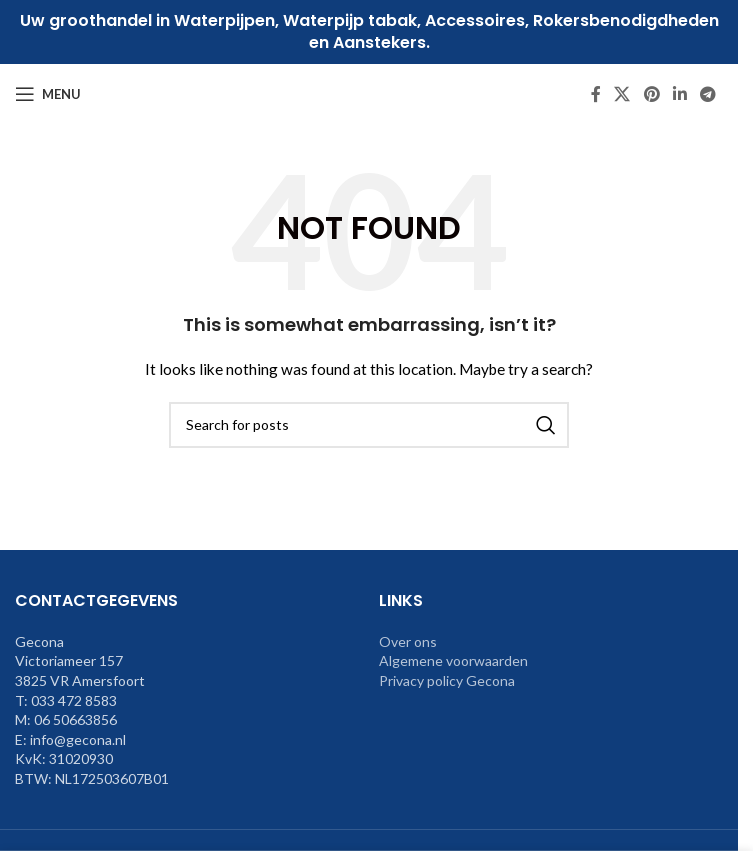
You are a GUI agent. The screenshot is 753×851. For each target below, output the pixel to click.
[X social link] (622, 94)
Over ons (408, 641)
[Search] (369, 425)
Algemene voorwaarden (453, 660)
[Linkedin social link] (679, 94)
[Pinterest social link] (651, 94)
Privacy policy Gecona (447, 680)
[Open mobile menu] (48, 94)
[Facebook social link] (596, 94)
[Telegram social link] (708, 94)
